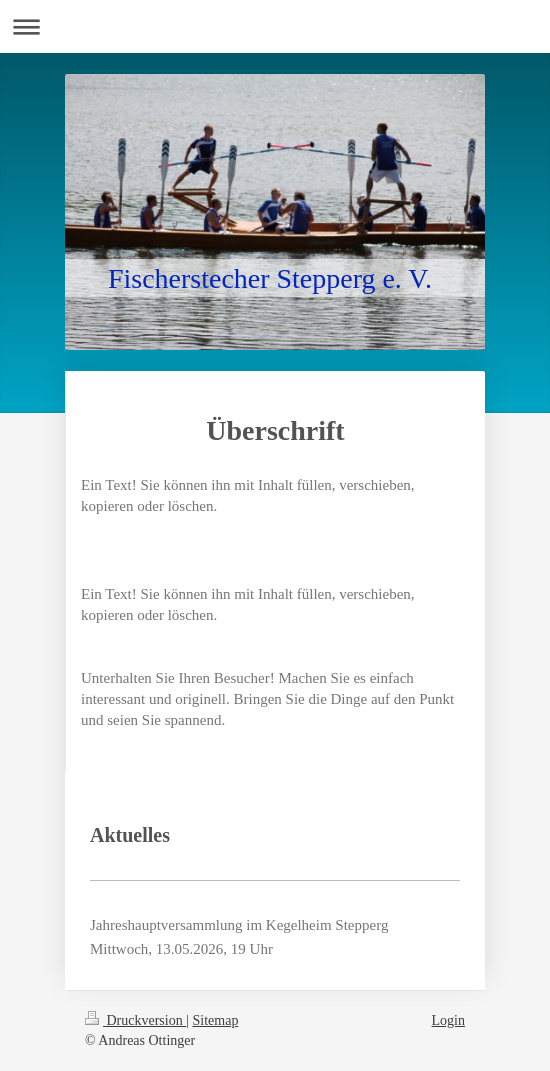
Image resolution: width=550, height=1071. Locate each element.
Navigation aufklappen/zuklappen (275, 26)
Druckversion (135, 1020)
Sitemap (216, 1020)
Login (448, 1020)
